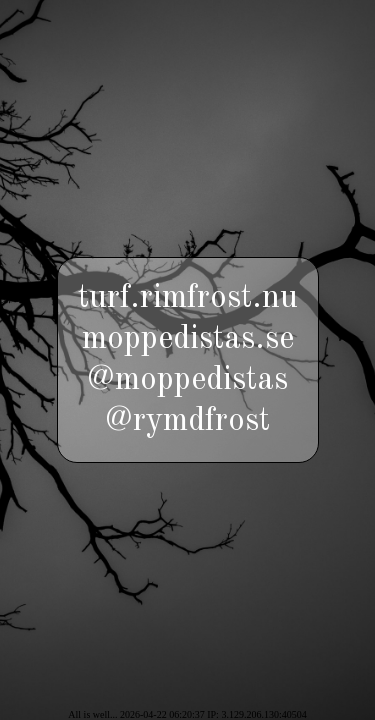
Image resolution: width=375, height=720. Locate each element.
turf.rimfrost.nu (188, 298)
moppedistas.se (188, 339)
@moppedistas (187, 380)
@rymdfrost (187, 421)
